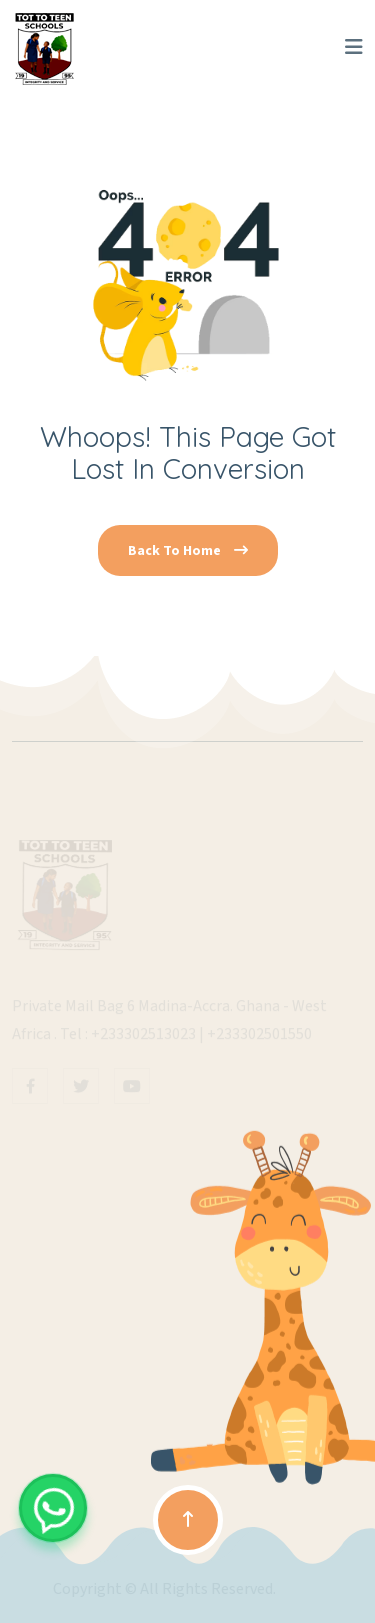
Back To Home (188, 551)
